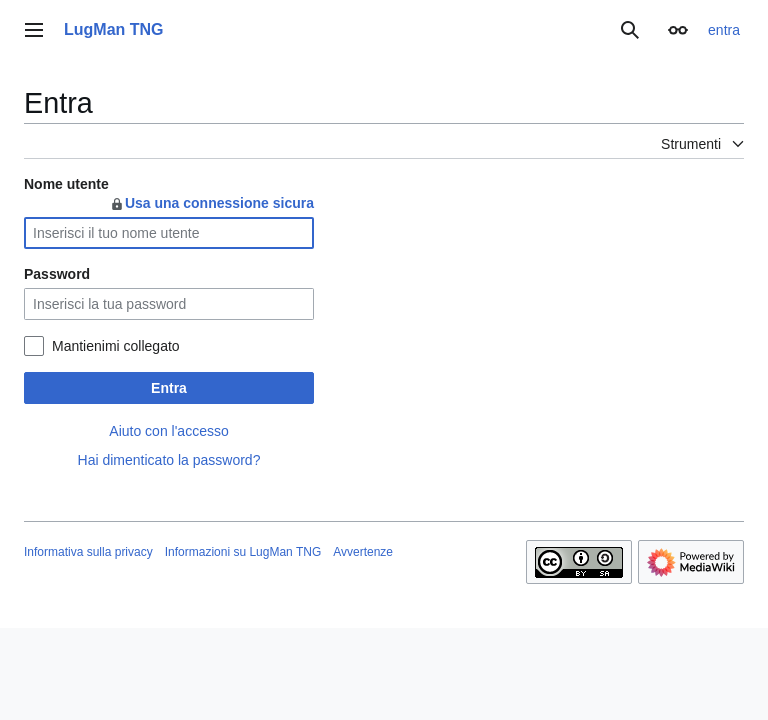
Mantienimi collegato (116, 346)
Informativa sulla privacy (88, 552)
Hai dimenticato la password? (169, 460)
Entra (169, 388)
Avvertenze (363, 552)
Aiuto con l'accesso (168, 431)
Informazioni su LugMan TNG (243, 552)
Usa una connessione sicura (211, 203)
